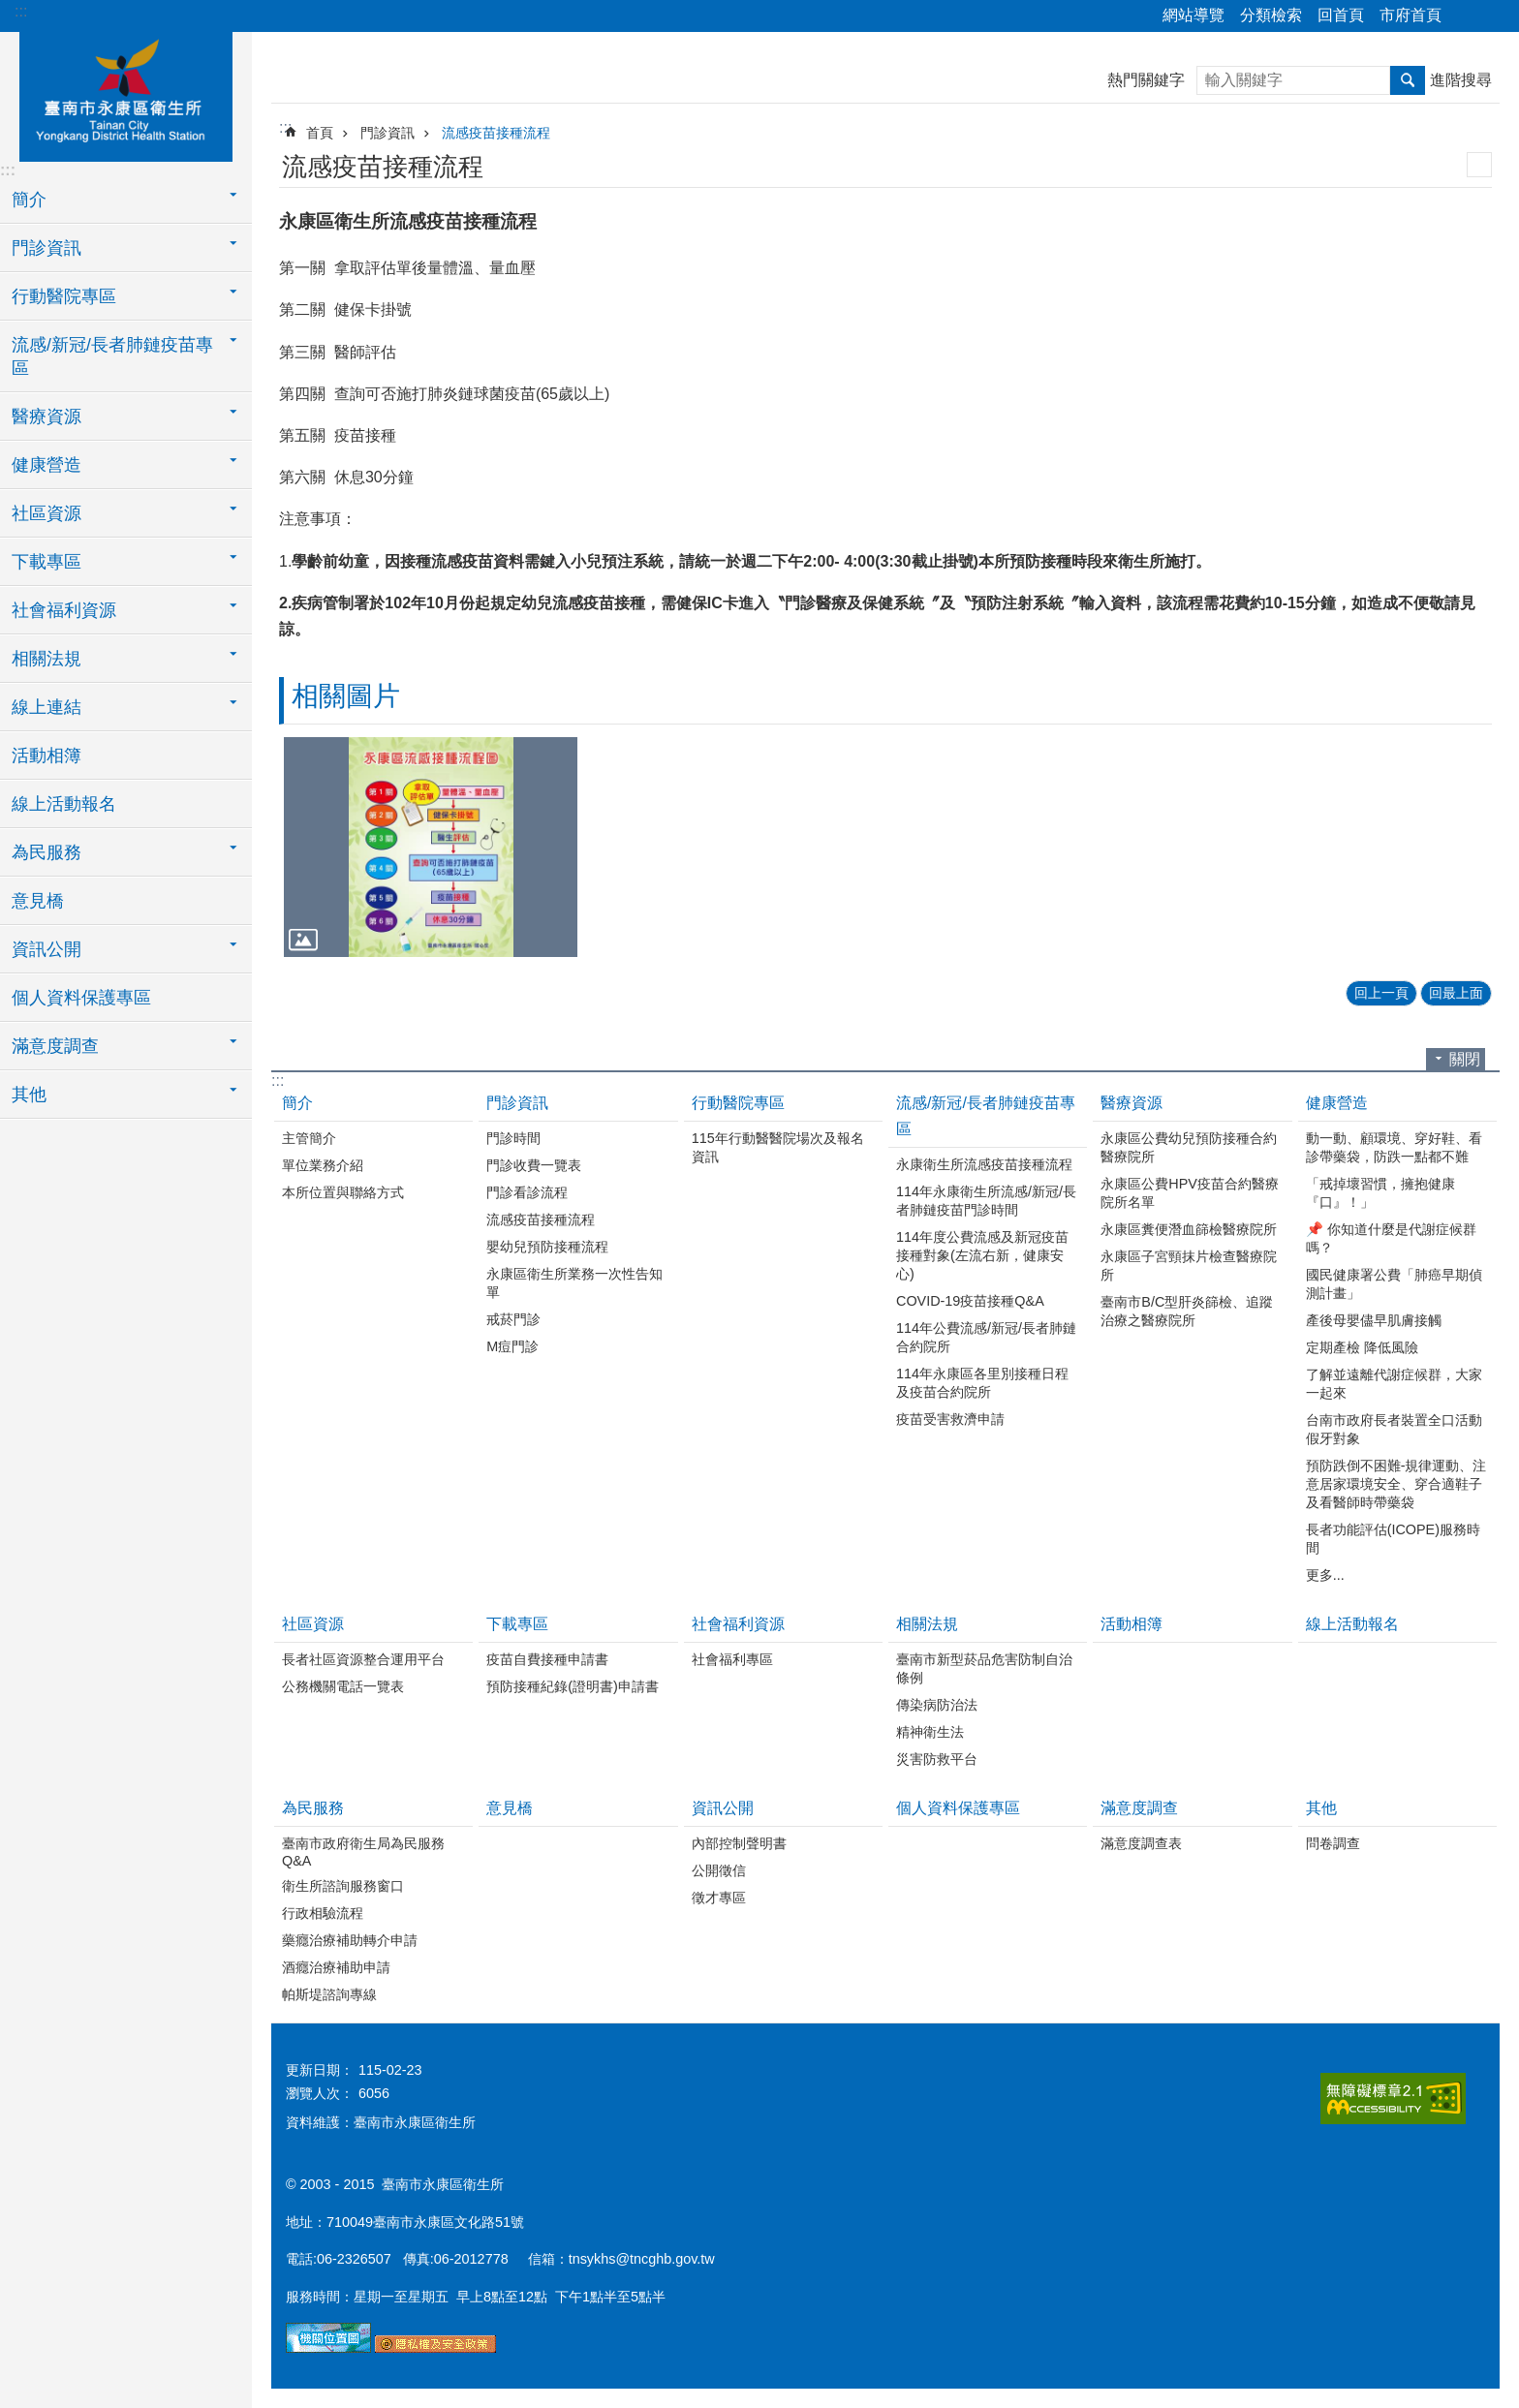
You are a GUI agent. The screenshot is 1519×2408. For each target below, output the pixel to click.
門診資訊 (387, 132)
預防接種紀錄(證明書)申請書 (572, 1686)
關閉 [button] (1464, 1059)
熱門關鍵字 (1146, 80)
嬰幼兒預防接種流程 (547, 1246)
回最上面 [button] (1456, 993)
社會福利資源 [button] (64, 610)
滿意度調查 (1139, 1808)
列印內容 (1479, 164)
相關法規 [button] (46, 658)
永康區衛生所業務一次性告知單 (574, 1283)
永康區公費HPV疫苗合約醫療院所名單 (1189, 1193)
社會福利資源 (738, 1624)
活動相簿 (46, 755)
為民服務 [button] (46, 852)
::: (21, 11)
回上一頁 (1381, 993)
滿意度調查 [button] (55, 1046)
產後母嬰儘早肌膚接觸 (1374, 1320)
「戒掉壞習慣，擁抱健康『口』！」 (1380, 1193)
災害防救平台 (936, 1759)
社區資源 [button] (46, 513)
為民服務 (313, 1808)
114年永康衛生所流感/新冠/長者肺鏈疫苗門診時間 (986, 1201)
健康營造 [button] (46, 465)
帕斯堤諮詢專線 (329, 1994)
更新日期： (320, 2070)
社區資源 (313, 1624)
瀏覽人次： (320, 2093)
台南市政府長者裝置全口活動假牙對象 (1394, 1429)
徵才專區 (719, 1897)
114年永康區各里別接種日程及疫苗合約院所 (982, 1383)
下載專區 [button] (46, 561)
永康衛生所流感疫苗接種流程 (984, 1164)
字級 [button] (1492, 16)
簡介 (297, 1103)
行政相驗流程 (322, 1913)
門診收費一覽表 (533, 1165)
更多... (1325, 1575)
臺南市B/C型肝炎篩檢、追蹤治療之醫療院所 (1186, 1311)
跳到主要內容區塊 (10, 10)
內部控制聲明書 (739, 1843)
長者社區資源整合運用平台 (363, 1659)
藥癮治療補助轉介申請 (350, 1940)
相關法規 (927, 1624)
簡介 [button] (29, 199)
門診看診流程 (527, 1192)
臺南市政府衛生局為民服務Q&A (363, 1852)
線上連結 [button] (46, 707)
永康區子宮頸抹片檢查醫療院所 (1188, 1265)
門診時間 (513, 1138)
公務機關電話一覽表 (343, 1686)
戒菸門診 (513, 1319)
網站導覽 (1193, 15)
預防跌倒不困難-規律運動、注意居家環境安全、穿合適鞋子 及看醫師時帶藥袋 (1396, 1484)
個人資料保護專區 (81, 997)
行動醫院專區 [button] (64, 296)
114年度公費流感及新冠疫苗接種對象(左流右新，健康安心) (982, 1255)
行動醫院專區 (738, 1103)
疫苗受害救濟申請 (950, 1419)
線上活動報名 (64, 804)
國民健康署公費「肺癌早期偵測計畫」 (1394, 1284)
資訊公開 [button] (46, 949)
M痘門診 (512, 1346)
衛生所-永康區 (125, 94)
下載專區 (517, 1624)
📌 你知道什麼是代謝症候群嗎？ (1391, 1238)
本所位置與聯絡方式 (343, 1192)
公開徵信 (719, 1870)
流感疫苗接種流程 (496, 132)
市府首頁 (1411, 15)
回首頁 (1341, 15)
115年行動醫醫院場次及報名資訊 (778, 1147)
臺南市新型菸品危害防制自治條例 (984, 1668)
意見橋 (38, 901)
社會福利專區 (732, 1659)
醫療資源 (1131, 1103)
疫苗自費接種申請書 (547, 1659)
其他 (1321, 1808)
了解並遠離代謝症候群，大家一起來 (1394, 1384)
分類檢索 (1271, 15)
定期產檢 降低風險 (1362, 1347)
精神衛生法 (930, 1732)
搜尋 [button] (1407, 80)
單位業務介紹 (322, 1165)
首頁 (319, 132)
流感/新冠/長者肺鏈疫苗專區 (985, 1116)
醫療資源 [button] (46, 416)
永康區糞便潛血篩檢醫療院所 (1188, 1229)
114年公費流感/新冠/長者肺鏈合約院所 (986, 1337)
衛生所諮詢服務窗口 (343, 1886)
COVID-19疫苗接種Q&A (970, 1301)
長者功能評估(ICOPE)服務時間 (1393, 1539)
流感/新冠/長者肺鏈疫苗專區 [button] (112, 356)
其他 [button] (29, 1094)
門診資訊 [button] (46, 248)
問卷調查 (1333, 1843)
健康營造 (1337, 1103)
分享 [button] (1465, 16)
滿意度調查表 (1141, 1843)
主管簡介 (309, 1138)
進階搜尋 (1461, 80)
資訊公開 (723, 1808)
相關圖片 (346, 696)
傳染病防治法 (936, 1705)
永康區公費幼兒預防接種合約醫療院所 (1188, 1147)
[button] (430, 847)
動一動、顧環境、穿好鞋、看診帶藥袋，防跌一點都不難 (1394, 1147)
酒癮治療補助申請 (336, 1967)
